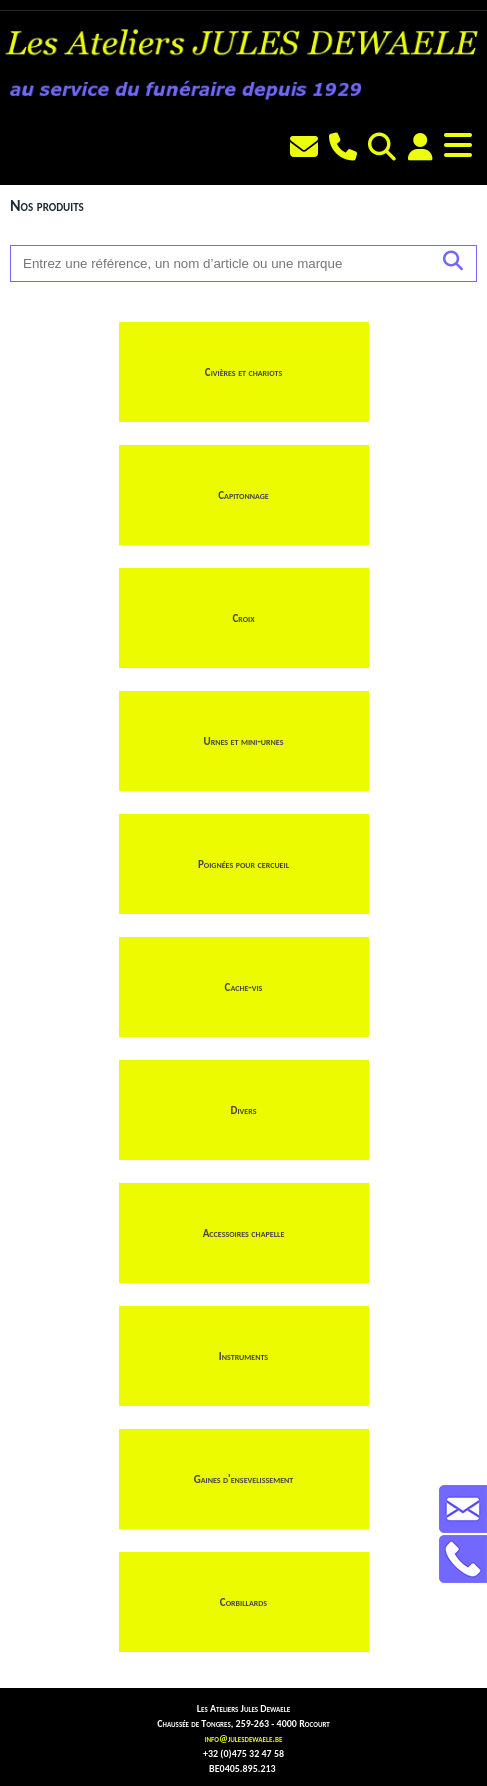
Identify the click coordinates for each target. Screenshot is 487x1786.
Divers (244, 1110)
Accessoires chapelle (244, 1233)
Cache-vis (244, 987)
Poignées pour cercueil (243, 864)
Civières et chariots (243, 372)
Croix (243, 618)
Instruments (243, 1356)
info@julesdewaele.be (244, 1738)
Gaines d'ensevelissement (244, 1479)
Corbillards (243, 1602)
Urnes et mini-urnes (244, 741)
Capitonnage (243, 495)
